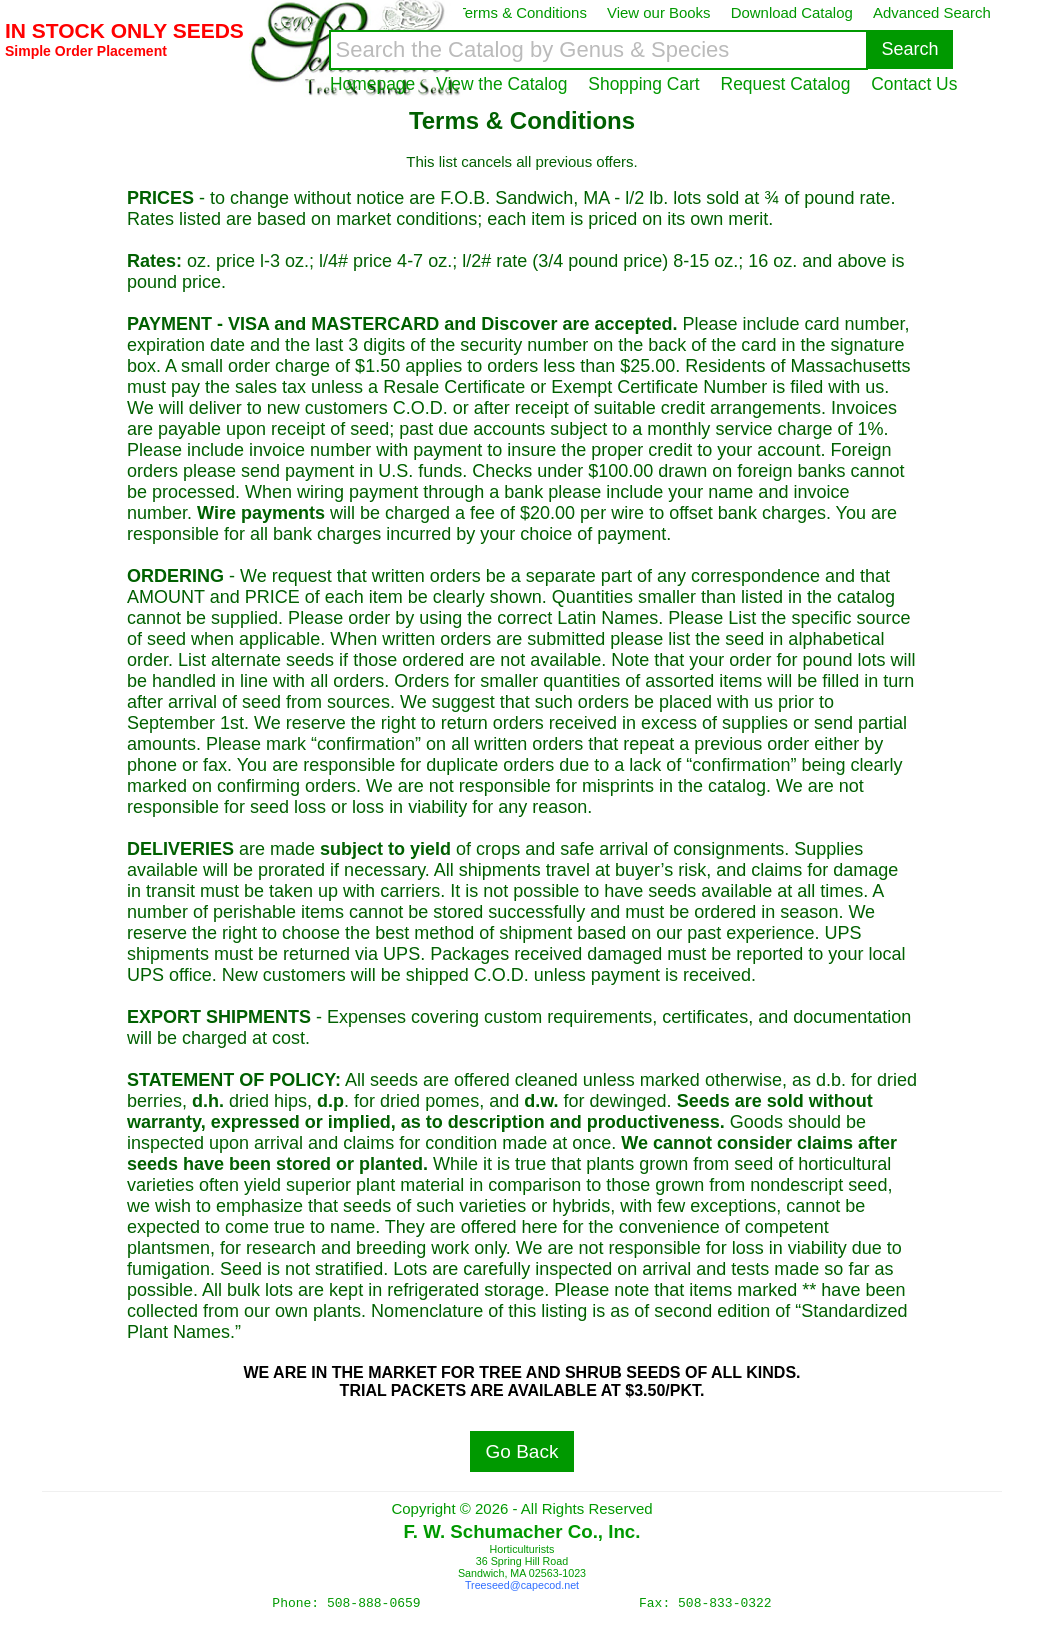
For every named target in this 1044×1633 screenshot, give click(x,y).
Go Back (522, 1451)
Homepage (372, 84)
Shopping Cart (643, 84)
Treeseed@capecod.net (522, 1585)
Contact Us (914, 84)
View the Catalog (501, 84)
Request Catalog (786, 84)
